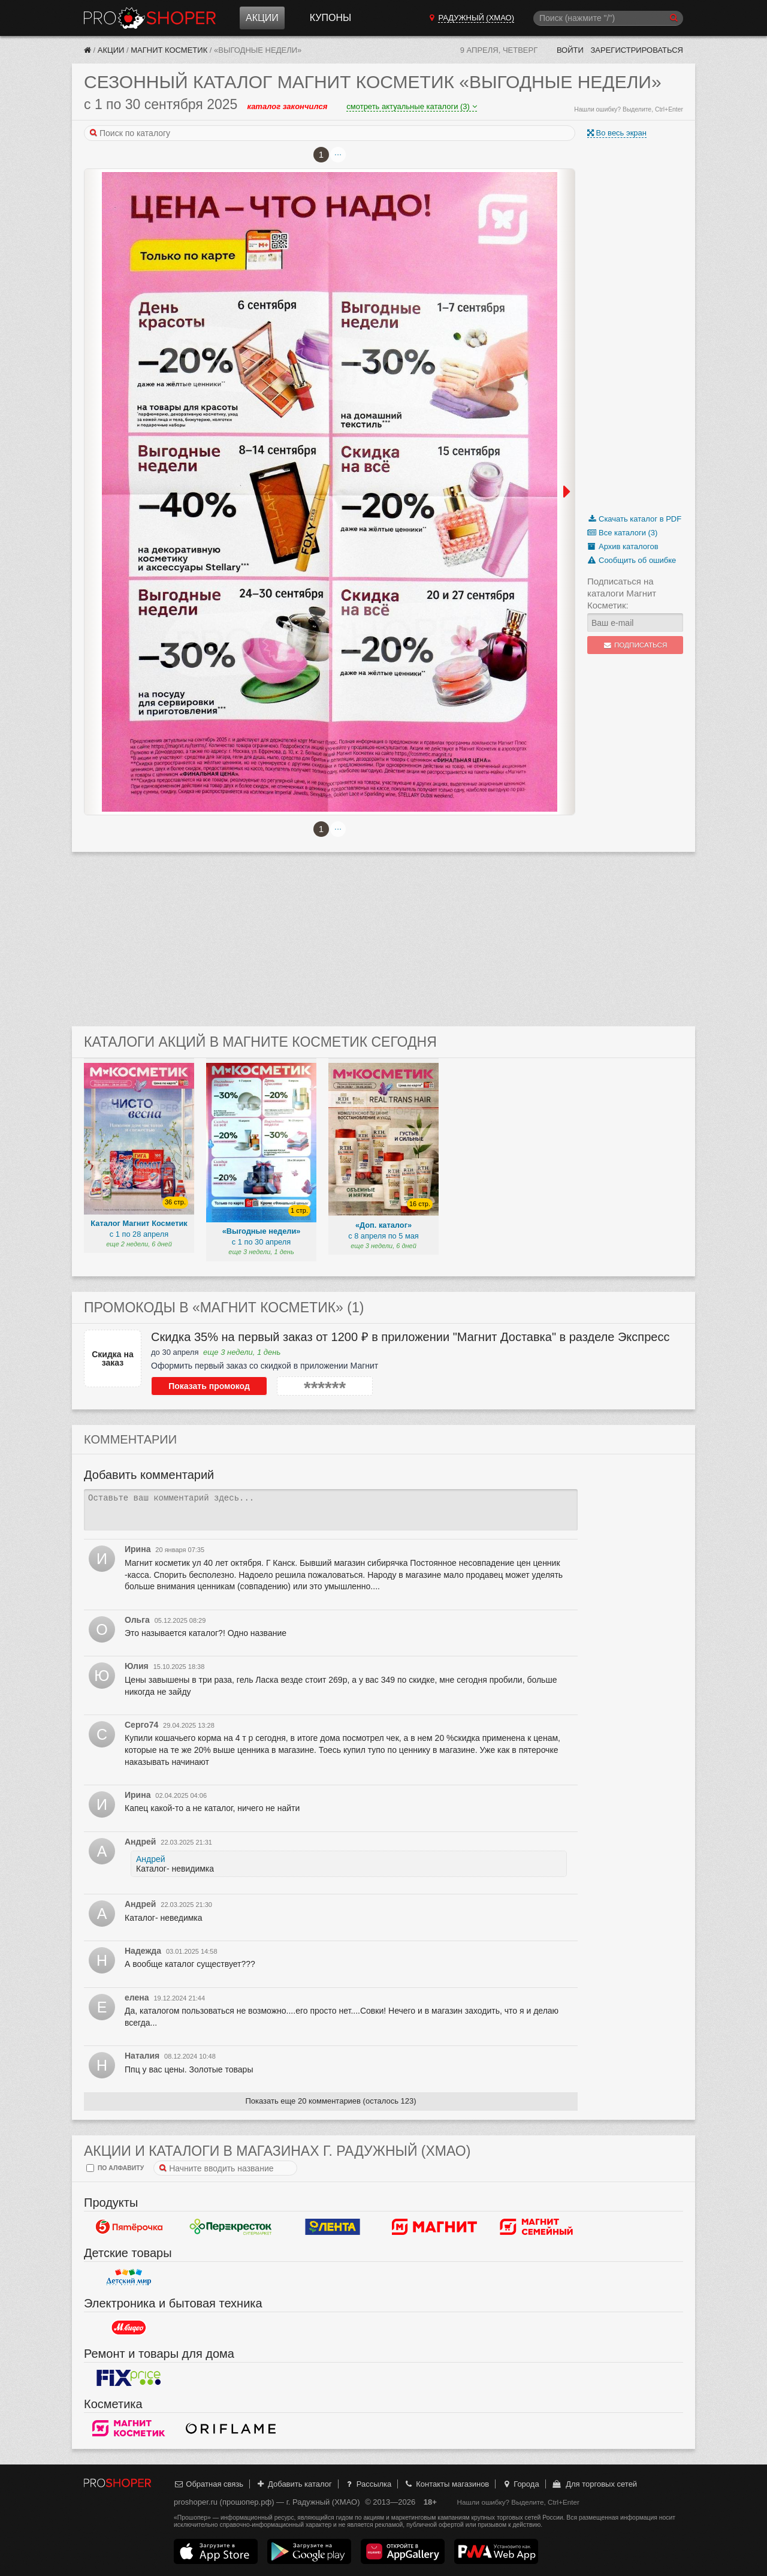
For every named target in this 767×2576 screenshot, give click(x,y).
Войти (570, 50)
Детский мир (129, 2277)
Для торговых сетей (594, 2483)
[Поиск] (608, 18)
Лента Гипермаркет (333, 2226)
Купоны (330, 18)
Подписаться (635, 645)
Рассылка (367, 2483)
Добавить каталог (294, 2483)
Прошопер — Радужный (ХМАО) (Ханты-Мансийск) (150, 18)
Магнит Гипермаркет (536, 2226)
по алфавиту (115, 2168)
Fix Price (129, 2378)
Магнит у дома (434, 2226)
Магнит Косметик (169, 50)
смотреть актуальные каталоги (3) (411, 106)
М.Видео (129, 2327)
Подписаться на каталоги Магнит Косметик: (621, 593)
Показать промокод (203, 1386)
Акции (262, 18)
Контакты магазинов (446, 2483)
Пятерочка (129, 2226)
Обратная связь (208, 2483)
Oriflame (231, 2428)
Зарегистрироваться (636, 50)
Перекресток (231, 2226)
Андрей (150, 1859)
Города (520, 2483)
